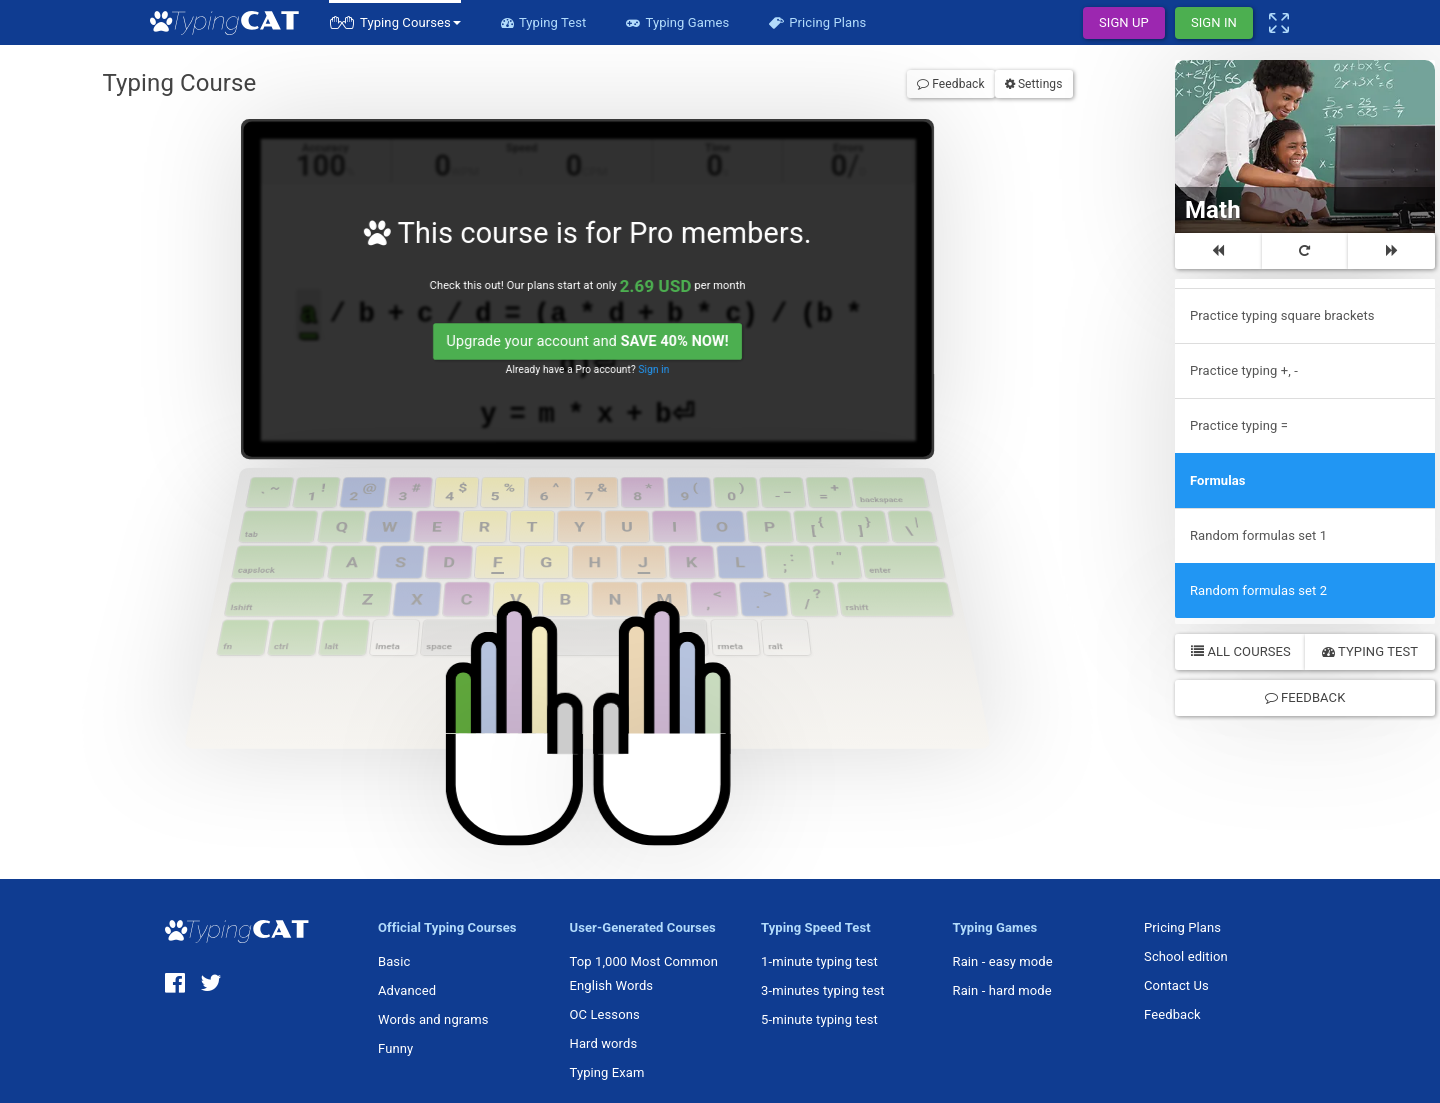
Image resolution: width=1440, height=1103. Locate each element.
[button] (395, 22)
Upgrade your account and (587, 341)
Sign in (653, 370)
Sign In (1214, 22)
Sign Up (1124, 22)
